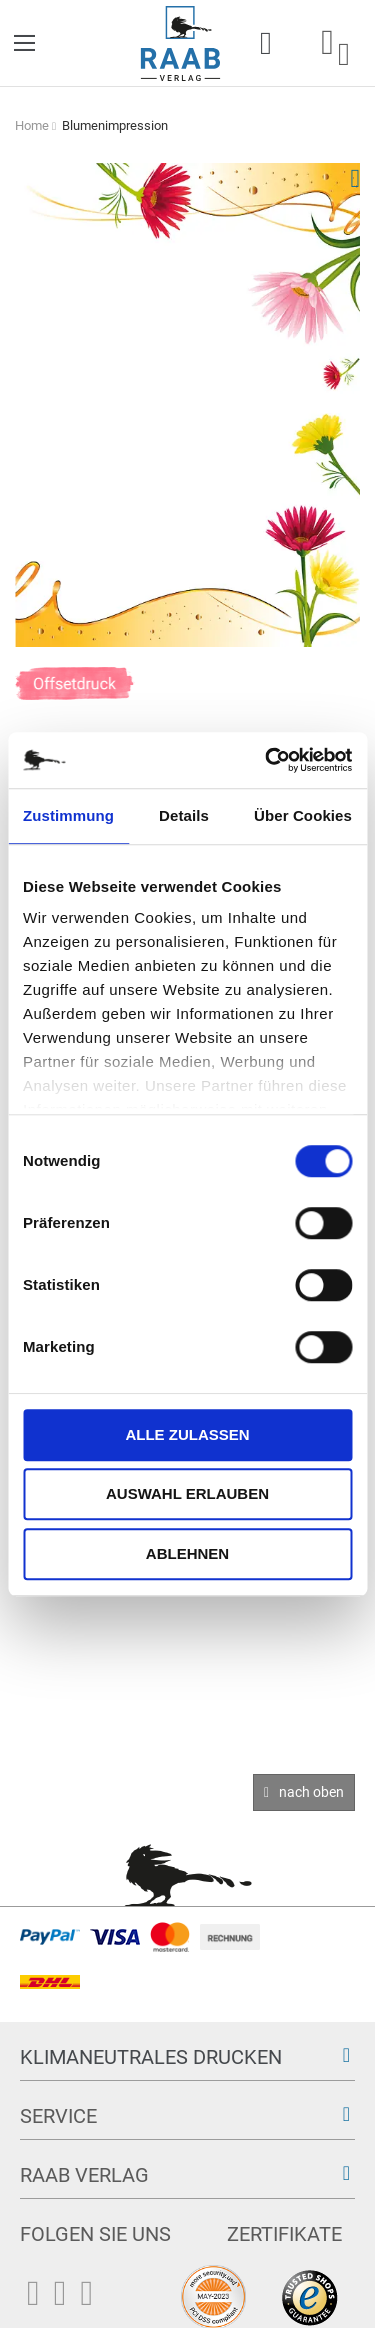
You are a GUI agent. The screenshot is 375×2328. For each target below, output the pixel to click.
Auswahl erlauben (187, 1493)
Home (32, 125)
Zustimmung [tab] (68, 815)
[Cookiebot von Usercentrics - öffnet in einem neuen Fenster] (267, 760)
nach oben (311, 1792)
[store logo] (180, 43)
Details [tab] (184, 815)
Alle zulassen (187, 1434)
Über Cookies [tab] (303, 815)
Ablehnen (187, 1553)
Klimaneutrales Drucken (151, 2057)
